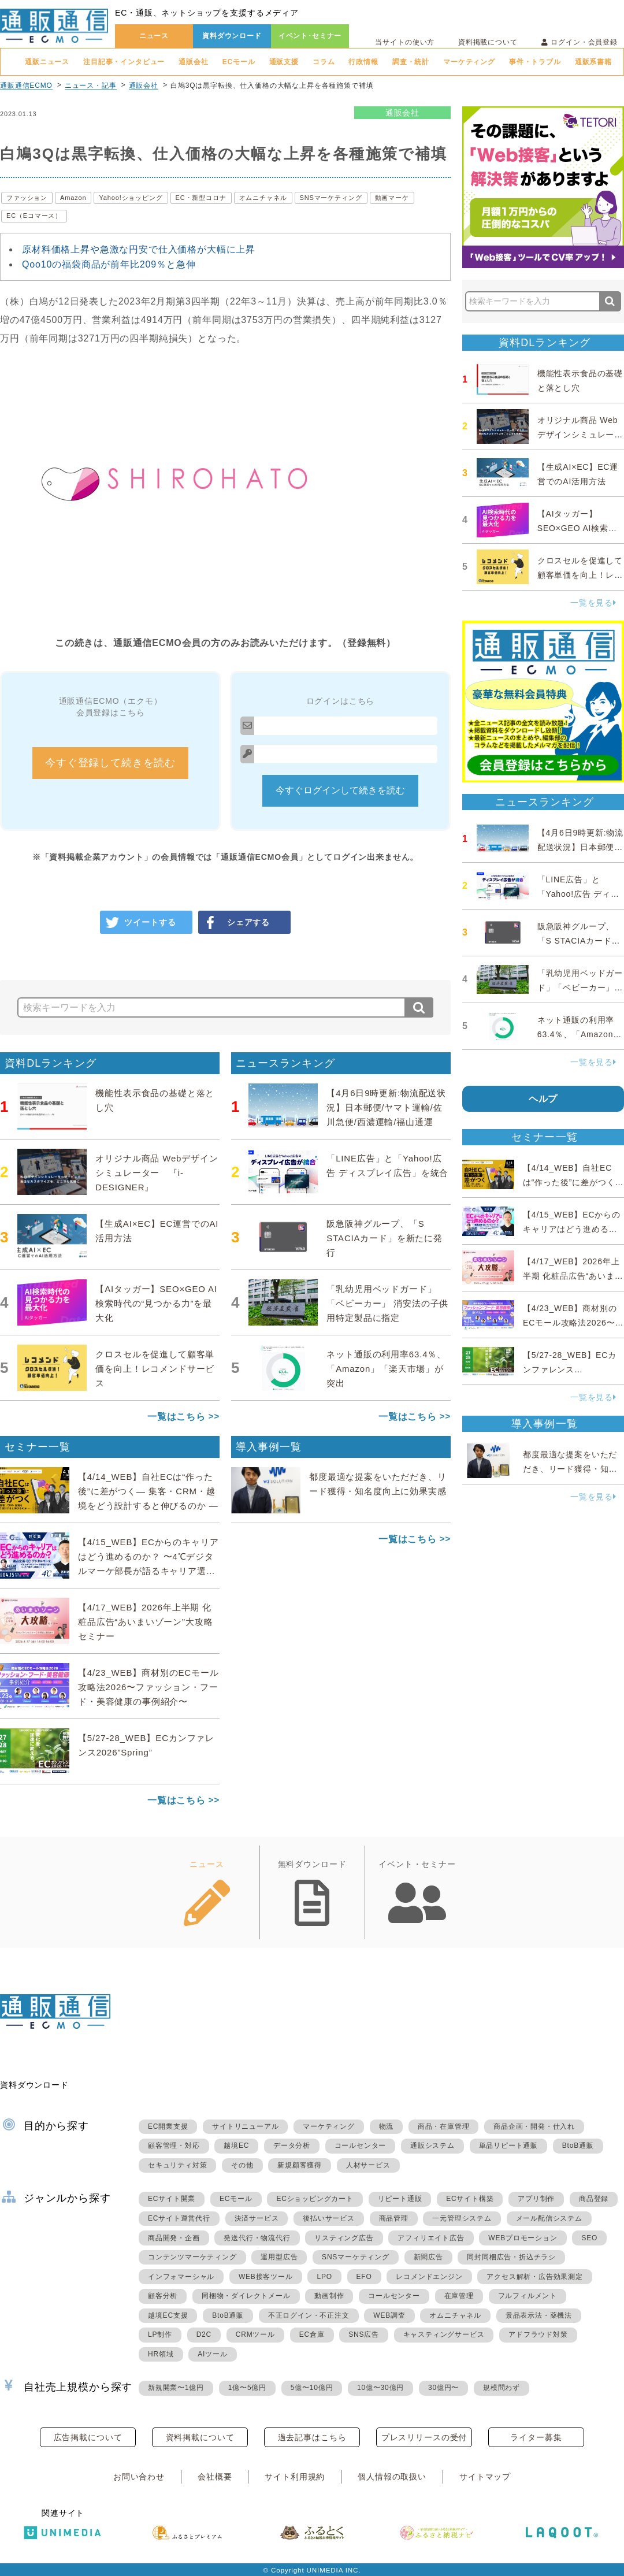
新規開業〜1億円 (176, 2388)
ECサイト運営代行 (179, 2218)
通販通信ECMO (26, 85)
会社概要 (215, 2476)
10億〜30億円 (380, 2388)
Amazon (73, 197)
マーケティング (469, 62)
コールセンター (361, 2145)
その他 (242, 2165)
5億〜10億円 (312, 2388)
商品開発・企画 (174, 2238)
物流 (386, 2126)
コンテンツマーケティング (192, 2257)
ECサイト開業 (171, 2199)
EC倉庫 (312, 2334)
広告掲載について (88, 2437)
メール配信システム (549, 2218)
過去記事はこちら (312, 2437)
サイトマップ (485, 2476)
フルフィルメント (527, 2296)
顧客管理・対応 (174, 2145)
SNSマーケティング (331, 197)
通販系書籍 (593, 62)
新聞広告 (428, 2257)
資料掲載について (488, 42)
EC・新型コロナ (201, 197)
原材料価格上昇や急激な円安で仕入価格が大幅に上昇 (138, 249)
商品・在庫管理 (444, 2126)
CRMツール (255, 2334)
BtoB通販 (578, 2145)
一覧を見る (593, 602)
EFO (364, 2277)
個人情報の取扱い (392, 2476)
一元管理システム (461, 2218)
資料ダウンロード (232, 36)
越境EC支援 (168, 2315)
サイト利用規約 (295, 2476)
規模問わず (501, 2388)
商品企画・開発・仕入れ (534, 2126)
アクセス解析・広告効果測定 (534, 2277)
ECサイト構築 (469, 2199)
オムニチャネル (263, 197)
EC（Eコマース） (34, 215)
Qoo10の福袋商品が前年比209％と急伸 (108, 264)
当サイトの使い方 (404, 42)
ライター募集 (536, 2437)
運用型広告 (279, 2257)
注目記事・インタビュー (124, 62)
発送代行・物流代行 (257, 2238)
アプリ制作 (536, 2199)
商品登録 (593, 2199)
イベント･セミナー (310, 36)
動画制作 (329, 2296)
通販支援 (284, 62)
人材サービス (368, 2165)
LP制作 (160, 2334)
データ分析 (291, 2145)
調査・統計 (410, 62)
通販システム (432, 2145)
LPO (324, 2277)
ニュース (154, 36)
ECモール (238, 62)
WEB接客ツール (266, 2277)
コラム (324, 62)
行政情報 (363, 62)
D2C (203, 2334)
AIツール (212, 2354)
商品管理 (393, 2218)
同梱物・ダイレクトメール (246, 2296)
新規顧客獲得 (299, 2165)
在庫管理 (459, 2296)
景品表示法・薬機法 (539, 2315)
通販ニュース (47, 62)
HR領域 (161, 2354)
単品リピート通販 (508, 2145)
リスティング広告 (343, 2238)
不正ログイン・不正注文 (309, 2315)
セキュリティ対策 (177, 2165)
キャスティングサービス (444, 2334)
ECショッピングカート (314, 2199)
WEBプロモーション (522, 2238)
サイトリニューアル (245, 2126)
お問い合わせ (139, 2476)
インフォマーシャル (181, 2277)
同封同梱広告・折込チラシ (511, 2257)
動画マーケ (392, 197)
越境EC (236, 2145)
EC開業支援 (168, 2126)
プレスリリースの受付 (424, 2437)
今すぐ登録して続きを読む (110, 763)
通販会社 (193, 62)
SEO (589, 2238)
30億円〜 (443, 2388)
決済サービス (257, 2218)
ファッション (26, 197)
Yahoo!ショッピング (130, 197)
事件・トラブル (535, 62)
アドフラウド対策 (537, 2334)
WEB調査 (389, 2315)
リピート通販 (400, 2199)
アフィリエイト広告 (431, 2238)
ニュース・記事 (91, 85)
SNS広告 (363, 2334)
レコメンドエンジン (429, 2277)
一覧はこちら (176, 1416)
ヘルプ (543, 1099)
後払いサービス (329, 2218)
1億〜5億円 (247, 2388)
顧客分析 (162, 2296)
